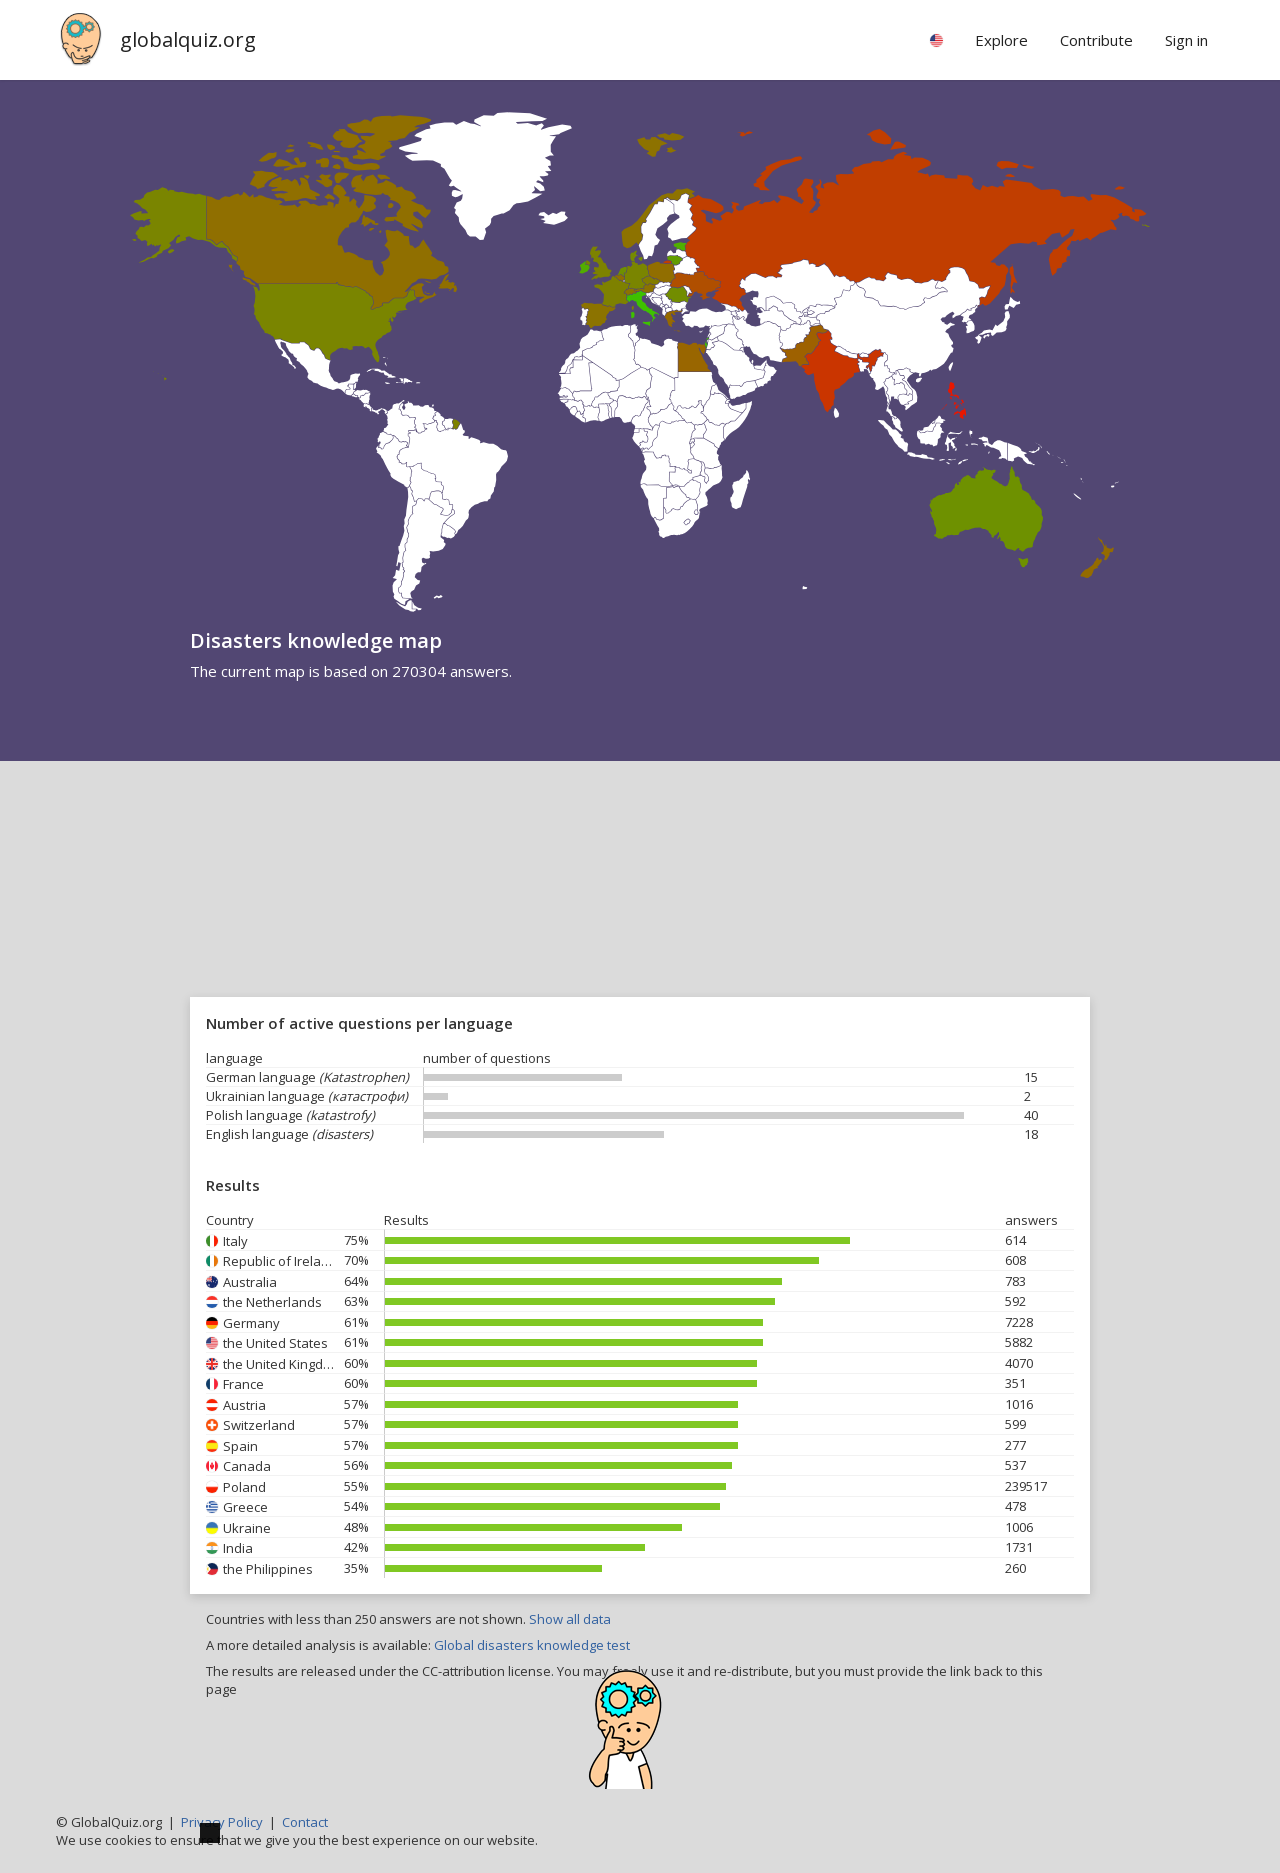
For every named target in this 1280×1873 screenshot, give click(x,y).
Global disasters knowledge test (532, 1645)
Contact (305, 1822)
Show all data (570, 1619)
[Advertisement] (640, 911)
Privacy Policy (222, 1822)
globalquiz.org (188, 39)
